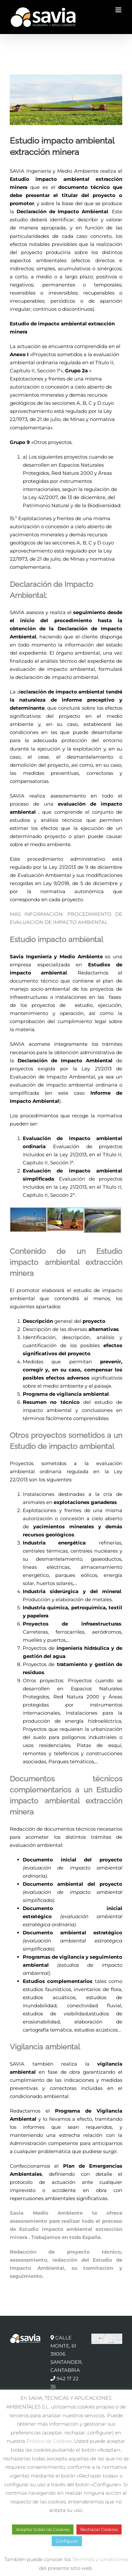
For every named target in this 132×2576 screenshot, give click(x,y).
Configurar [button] (67, 2541)
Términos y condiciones (100, 2559)
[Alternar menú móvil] (118, 9)
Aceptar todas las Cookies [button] (43, 2529)
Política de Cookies (49, 2441)
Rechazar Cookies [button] (99, 2529)
